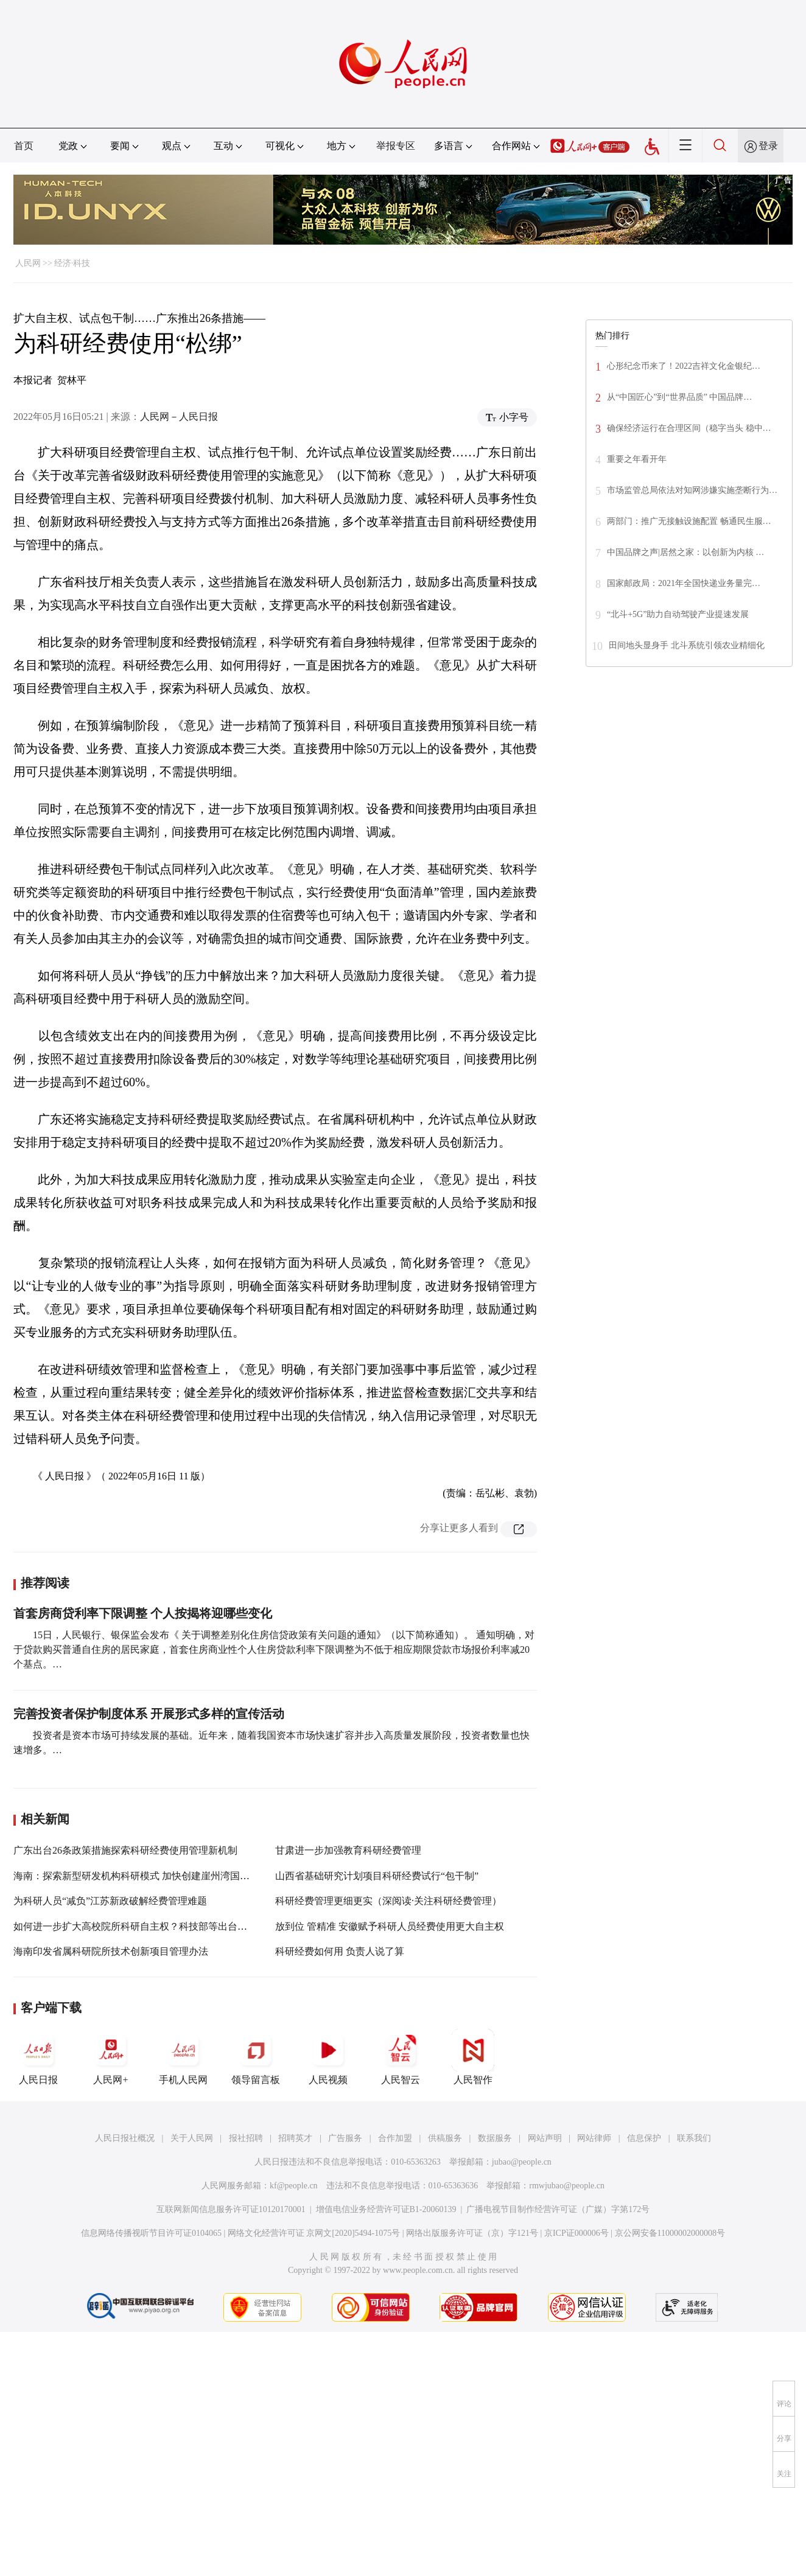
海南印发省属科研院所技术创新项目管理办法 (110, 1951)
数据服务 (495, 2138)
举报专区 (395, 146)
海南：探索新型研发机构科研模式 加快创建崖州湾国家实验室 (146, 1876)
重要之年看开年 (637, 459)
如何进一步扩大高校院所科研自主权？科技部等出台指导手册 (144, 1926)
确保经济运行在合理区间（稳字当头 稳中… (689, 428)
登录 (768, 146)
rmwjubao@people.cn (566, 2185)
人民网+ (110, 2057)
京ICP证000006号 (576, 2233)
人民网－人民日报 (179, 416)
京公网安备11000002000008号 (670, 2233)
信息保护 (644, 2138)
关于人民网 (191, 2138)
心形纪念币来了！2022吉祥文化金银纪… (683, 366)
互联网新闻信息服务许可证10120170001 (231, 2209)
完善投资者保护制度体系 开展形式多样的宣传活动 (148, 1713)
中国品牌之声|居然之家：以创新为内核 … (685, 552)
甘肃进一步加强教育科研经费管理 (348, 1850)
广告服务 (345, 2138)
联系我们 (694, 2138)
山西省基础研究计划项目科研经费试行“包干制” (376, 1876)
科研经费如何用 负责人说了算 (339, 1951)
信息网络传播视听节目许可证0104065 (151, 2233)
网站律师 (594, 2138)
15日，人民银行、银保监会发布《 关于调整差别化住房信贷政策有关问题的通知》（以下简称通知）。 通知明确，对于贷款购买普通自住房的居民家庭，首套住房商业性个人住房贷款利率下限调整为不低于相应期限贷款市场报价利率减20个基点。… (273, 1649)
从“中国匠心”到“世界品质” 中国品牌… (679, 397)
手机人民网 (183, 2057)
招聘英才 (295, 2138)
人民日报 (38, 2057)
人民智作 (473, 2057)
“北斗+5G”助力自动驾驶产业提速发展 (678, 614)
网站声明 (545, 2138)
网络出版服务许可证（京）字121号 (472, 2233)
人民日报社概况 (125, 2138)
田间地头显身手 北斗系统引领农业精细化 (687, 645)
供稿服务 (445, 2138)
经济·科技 (72, 263)
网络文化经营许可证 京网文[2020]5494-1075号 (314, 2233)
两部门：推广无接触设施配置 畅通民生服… (689, 521)
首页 (23, 146)
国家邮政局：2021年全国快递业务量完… (683, 583)
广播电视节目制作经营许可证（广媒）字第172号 (558, 2209)
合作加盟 (395, 2138)
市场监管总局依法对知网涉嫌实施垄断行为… (692, 490)
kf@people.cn (294, 2185)
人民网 (28, 263)
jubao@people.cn (522, 2161)
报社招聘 (246, 2138)
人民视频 (328, 2057)
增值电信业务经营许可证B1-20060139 (386, 2209)
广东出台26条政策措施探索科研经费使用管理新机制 (125, 1850)
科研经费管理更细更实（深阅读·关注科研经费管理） (388, 1901)
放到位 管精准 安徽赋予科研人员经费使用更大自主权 (389, 1926)
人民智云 (400, 2057)
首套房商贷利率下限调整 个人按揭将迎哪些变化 (142, 1613)
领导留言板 (255, 2057)
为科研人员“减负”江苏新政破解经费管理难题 (110, 1901)
